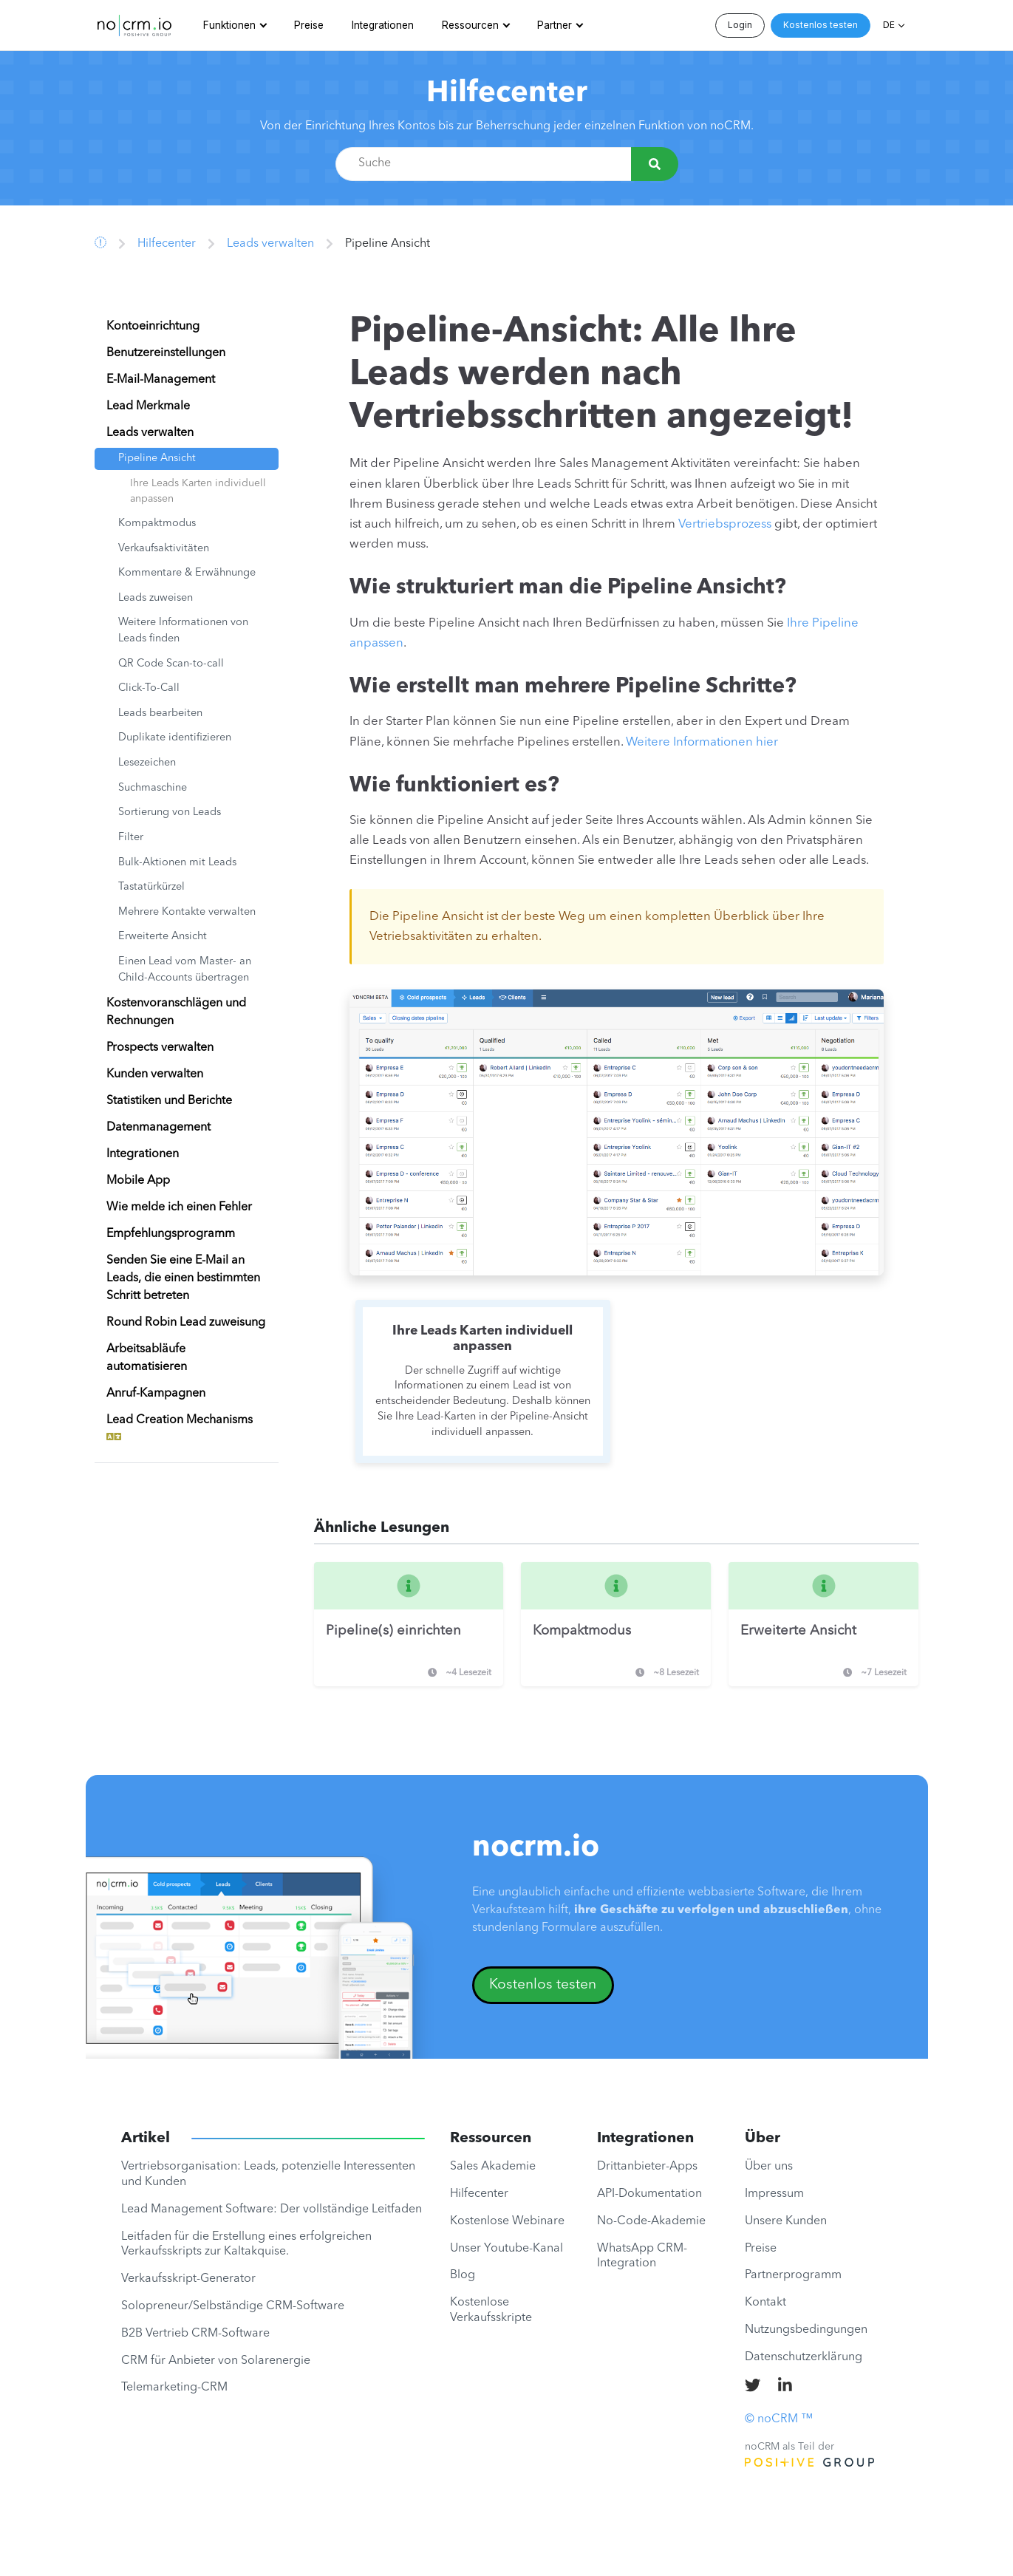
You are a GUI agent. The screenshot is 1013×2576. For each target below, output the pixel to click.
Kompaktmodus (157, 523)
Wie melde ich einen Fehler (179, 1207)
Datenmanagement (158, 1128)
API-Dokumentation (649, 2194)
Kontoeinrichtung (152, 327)
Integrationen (383, 25)
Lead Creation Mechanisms (179, 1429)
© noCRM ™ (779, 2419)
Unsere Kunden (786, 2221)
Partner (554, 25)
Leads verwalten (270, 244)
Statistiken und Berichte (169, 1101)
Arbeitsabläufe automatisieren (146, 1358)
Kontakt (765, 2302)
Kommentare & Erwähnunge (187, 573)
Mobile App (138, 1181)
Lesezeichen (147, 763)
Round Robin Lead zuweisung (185, 1323)
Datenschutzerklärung (803, 2357)
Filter (130, 837)
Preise (309, 25)
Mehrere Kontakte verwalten (187, 912)
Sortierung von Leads (169, 812)
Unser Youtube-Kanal (506, 2249)
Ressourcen (470, 25)
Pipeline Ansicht (157, 458)
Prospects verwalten (160, 1048)
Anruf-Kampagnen (155, 1394)
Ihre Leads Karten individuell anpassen (198, 491)
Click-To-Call (149, 688)
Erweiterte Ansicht (162, 936)
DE (889, 24)
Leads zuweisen (155, 598)
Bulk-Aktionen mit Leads (177, 862)
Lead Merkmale (148, 406)
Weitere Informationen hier (702, 742)
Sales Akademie (493, 2167)
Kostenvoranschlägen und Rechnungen (176, 1012)
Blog (462, 2275)
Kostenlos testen (820, 24)
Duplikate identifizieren (174, 737)
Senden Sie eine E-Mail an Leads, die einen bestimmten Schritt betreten (183, 1278)
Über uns (769, 2167)
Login (740, 24)
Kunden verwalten (154, 1074)
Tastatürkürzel (151, 887)
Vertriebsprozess (724, 524)
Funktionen (229, 25)
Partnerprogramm (793, 2275)
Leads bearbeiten (160, 713)
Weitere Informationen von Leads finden (183, 630)
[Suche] (654, 164)
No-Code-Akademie (651, 2221)
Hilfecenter (506, 94)
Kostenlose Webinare (507, 2221)
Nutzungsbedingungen (806, 2330)
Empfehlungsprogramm (170, 1234)
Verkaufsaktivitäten (163, 548)
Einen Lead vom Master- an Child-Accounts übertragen (184, 970)
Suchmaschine (152, 788)
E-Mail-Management (160, 380)
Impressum (774, 2194)
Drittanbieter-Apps (647, 2167)
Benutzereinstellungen (165, 353)
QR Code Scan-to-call (171, 663)
